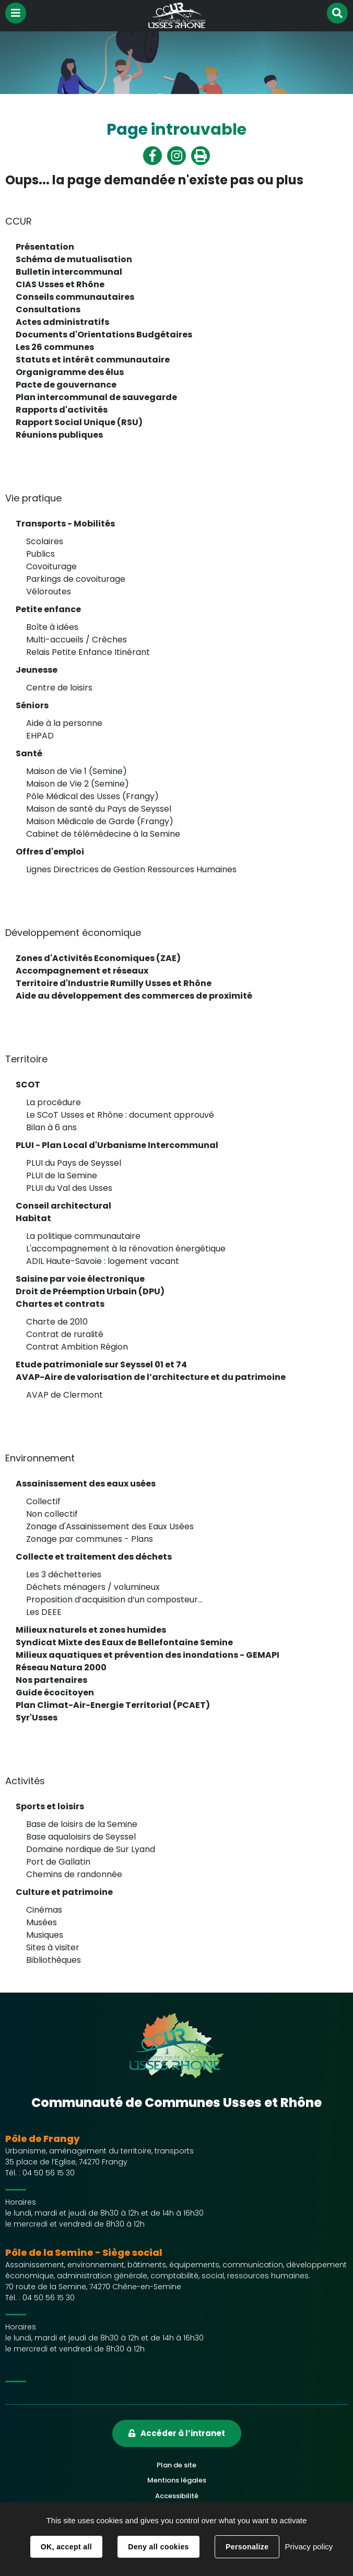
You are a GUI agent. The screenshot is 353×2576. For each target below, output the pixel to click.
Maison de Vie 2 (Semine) (77, 784)
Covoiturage (51, 566)
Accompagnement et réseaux (82, 971)
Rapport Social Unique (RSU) (79, 422)
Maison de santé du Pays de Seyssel (98, 809)
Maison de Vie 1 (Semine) (76, 771)
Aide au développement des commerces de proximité (134, 996)
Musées (41, 1922)
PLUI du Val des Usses (69, 1188)
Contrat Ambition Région (77, 1347)
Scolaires (44, 541)
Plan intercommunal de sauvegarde (96, 397)
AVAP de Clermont (64, 1395)
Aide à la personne (64, 723)
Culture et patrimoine (64, 1892)
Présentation (45, 247)
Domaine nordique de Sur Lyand (90, 1849)
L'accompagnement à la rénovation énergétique (126, 1249)
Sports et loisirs (50, 1806)
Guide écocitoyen (55, 1693)
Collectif (43, 1501)
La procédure (53, 1102)
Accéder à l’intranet (182, 2433)
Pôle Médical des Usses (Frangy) (92, 796)
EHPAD (40, 736)
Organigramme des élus (70, 372)
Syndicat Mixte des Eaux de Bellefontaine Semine (124, 1642)
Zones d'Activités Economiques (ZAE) (98, 958)
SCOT (28, 1085)
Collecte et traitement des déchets (94, 1557)
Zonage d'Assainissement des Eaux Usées (110, 1526)
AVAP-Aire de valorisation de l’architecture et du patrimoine (151, 1377)
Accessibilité (176, 2496)
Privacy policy (309, 2546)
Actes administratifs (62, 322)
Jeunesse (36, 670)
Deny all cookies (158, 2547)
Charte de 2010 (57, 1322)
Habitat (33, 1218)
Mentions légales (176, 2480)
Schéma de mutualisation (74, 259)
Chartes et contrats (60, 1304)
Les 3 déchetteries (63, 1574)
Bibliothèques (53, 1960)
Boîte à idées (52, 627)
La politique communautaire (83, 1236)
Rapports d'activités (62, 410)
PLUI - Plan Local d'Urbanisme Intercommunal (117, 1145)
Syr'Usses (36, 1718)
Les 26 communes (55, 347)
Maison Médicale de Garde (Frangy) (99, 821)
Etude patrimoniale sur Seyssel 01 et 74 (101, 1365)
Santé (29, 753)
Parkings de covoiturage (75, 579)
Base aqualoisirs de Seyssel (81, 1837)
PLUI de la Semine (61, 1175)
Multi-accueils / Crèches (76, 640)
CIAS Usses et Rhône (60, 284)
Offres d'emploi (50, 852)
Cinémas (44, 1910)
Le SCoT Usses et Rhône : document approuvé (120, 1115)
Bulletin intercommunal (69, 272)
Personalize (247, 2547)
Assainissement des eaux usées (86, 1484)
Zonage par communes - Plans (89, 1539)
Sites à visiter (52, 1947)
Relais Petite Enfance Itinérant (88, 652)
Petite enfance (48, 609)
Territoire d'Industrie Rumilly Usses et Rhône (113, 983)
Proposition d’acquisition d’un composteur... (114, 1600)
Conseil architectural (63, 1206)
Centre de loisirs (59, 688)
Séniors (32, 705)
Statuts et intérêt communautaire (93, 360)
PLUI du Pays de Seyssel (73, 1163)
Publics (40, 554)
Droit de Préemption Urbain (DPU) (90, 1291)
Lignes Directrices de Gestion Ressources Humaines (131, 869)
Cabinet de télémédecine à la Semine (103, 834)
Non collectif (52, 1514)
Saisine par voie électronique (80, 1279)
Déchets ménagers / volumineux (93, 1587)
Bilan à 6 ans (51, 1127)
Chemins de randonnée (74, 1874)
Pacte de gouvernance (66, 385)
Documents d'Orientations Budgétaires (104, 335)
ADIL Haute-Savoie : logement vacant (102, 1261)
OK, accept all (66, 2547)
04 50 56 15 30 (48, 2173)
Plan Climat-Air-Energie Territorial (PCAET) (113, 1705)
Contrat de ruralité (64, 1334)
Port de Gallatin (58, 1862)
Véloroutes (48, 592)
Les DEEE (44, 1612)
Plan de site (176, 2465)
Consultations (48, 309)
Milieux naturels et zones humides (91, 1630)
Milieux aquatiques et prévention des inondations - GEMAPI (147, 1655)
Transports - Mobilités (65, 524)
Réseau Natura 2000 (61, 1667)
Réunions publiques (59, 435)
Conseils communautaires (75, 297)
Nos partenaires (51, 1680)
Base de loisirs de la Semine (81, 1824)
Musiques (44, 1935)
